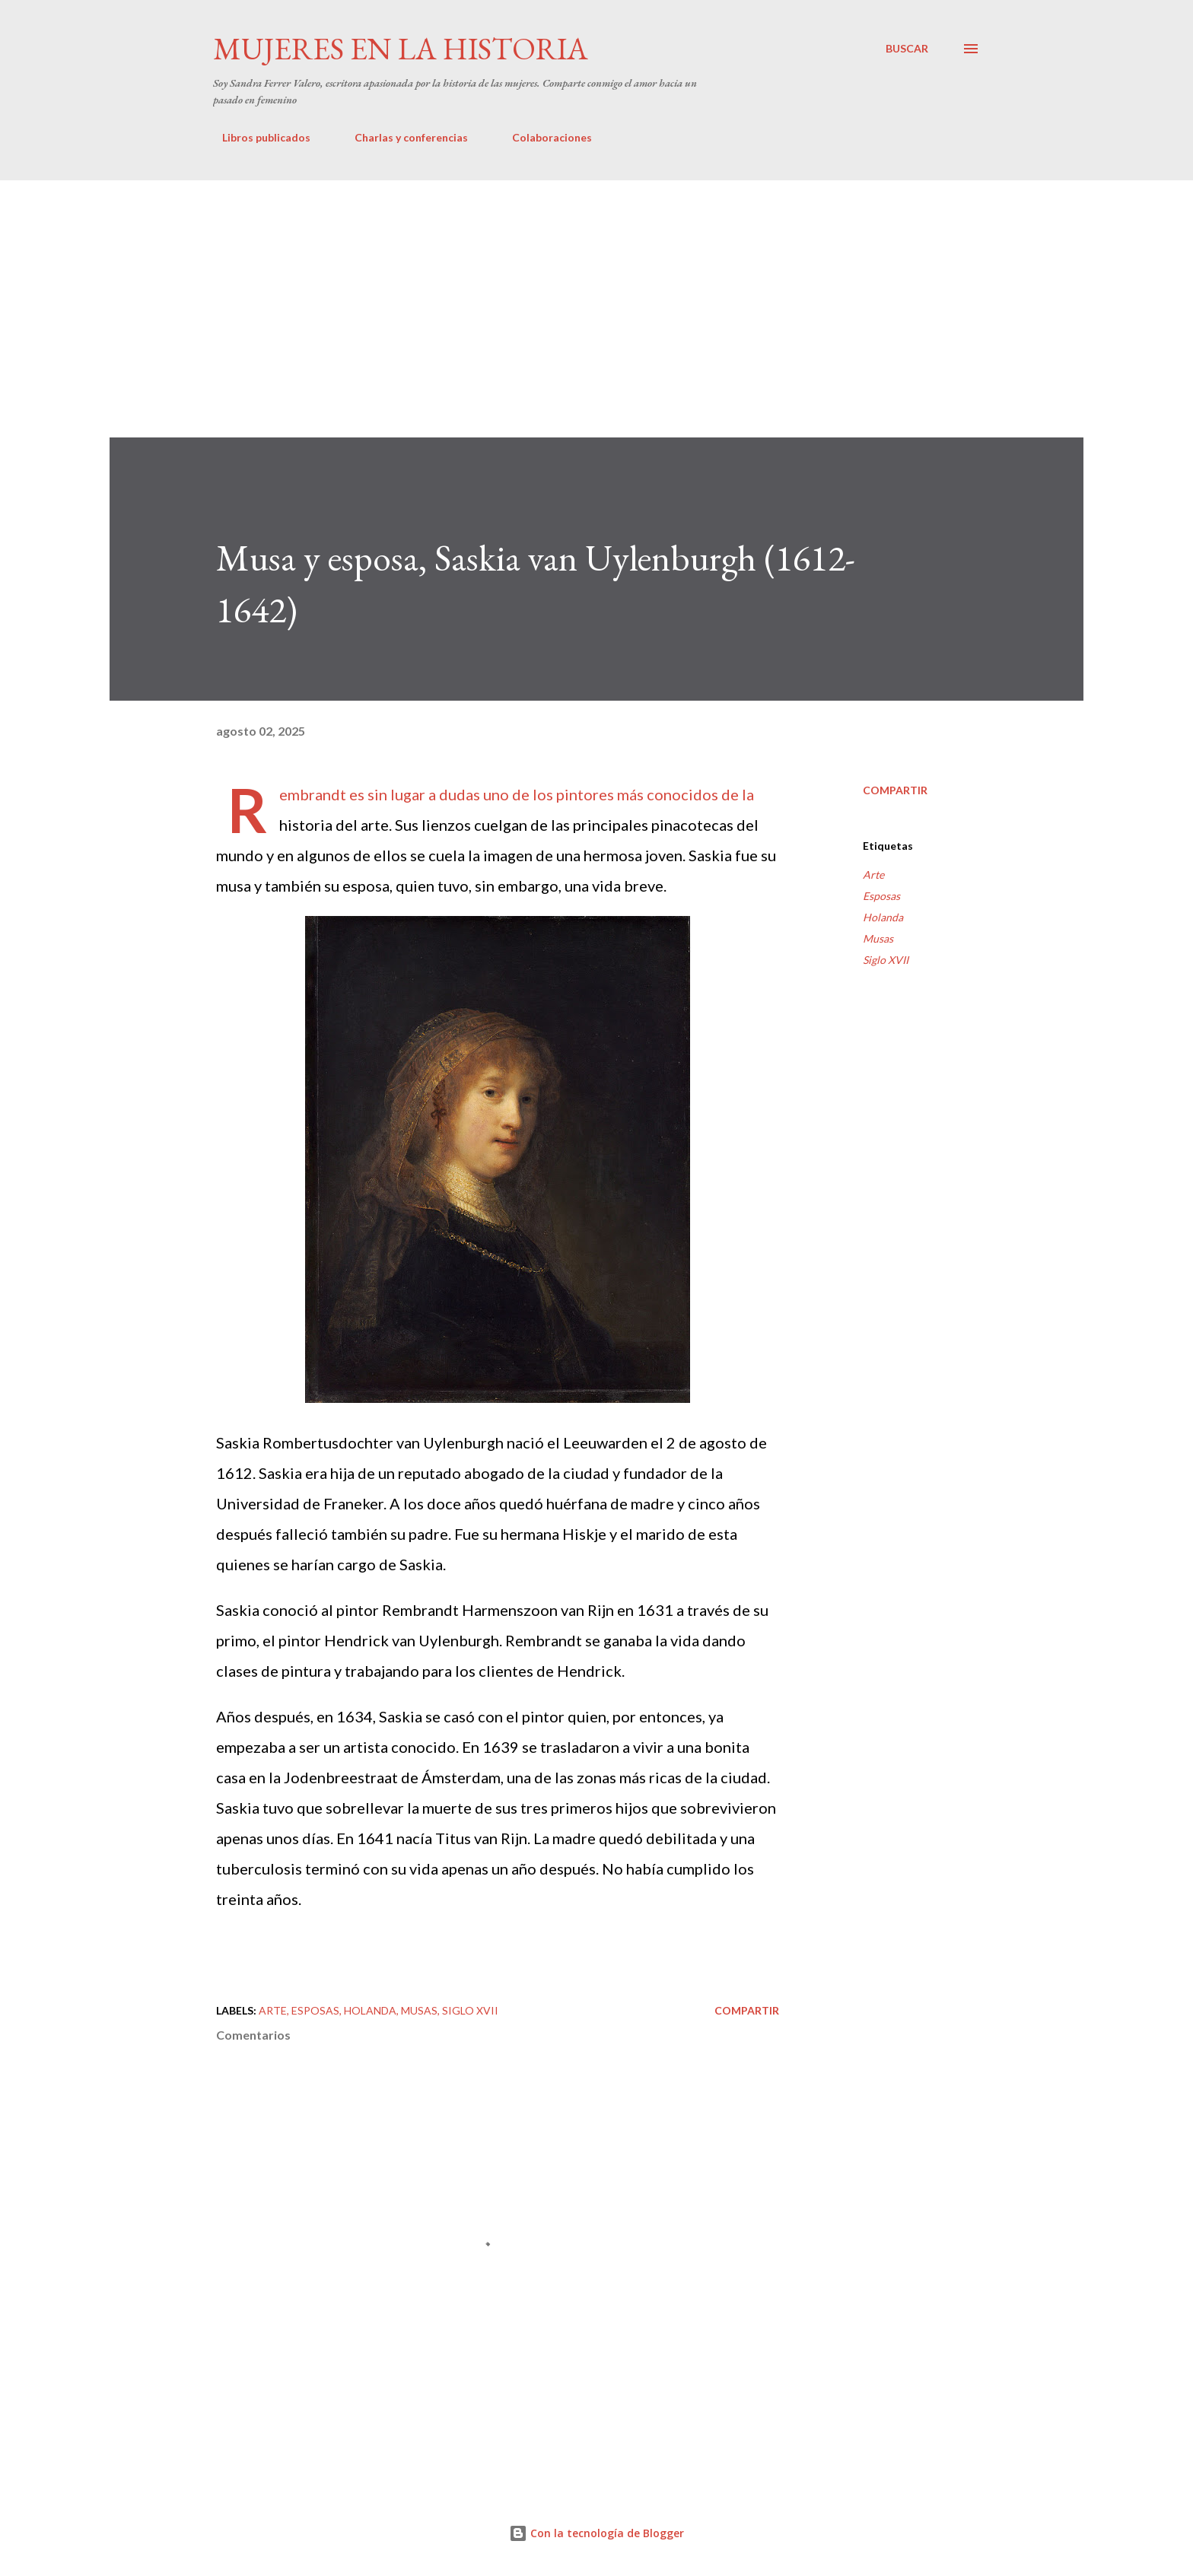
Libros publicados (257, 137)
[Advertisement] (596, 294)
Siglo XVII (885, 959)
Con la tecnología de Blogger (596, 2533)
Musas (878, 938)
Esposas (881, 895)
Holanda (883, 917)
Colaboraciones (543, 137)
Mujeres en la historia (400, 48)
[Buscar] (907, 48)
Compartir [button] (895, 790)
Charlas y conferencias (402, 137)
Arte (873, 874)
